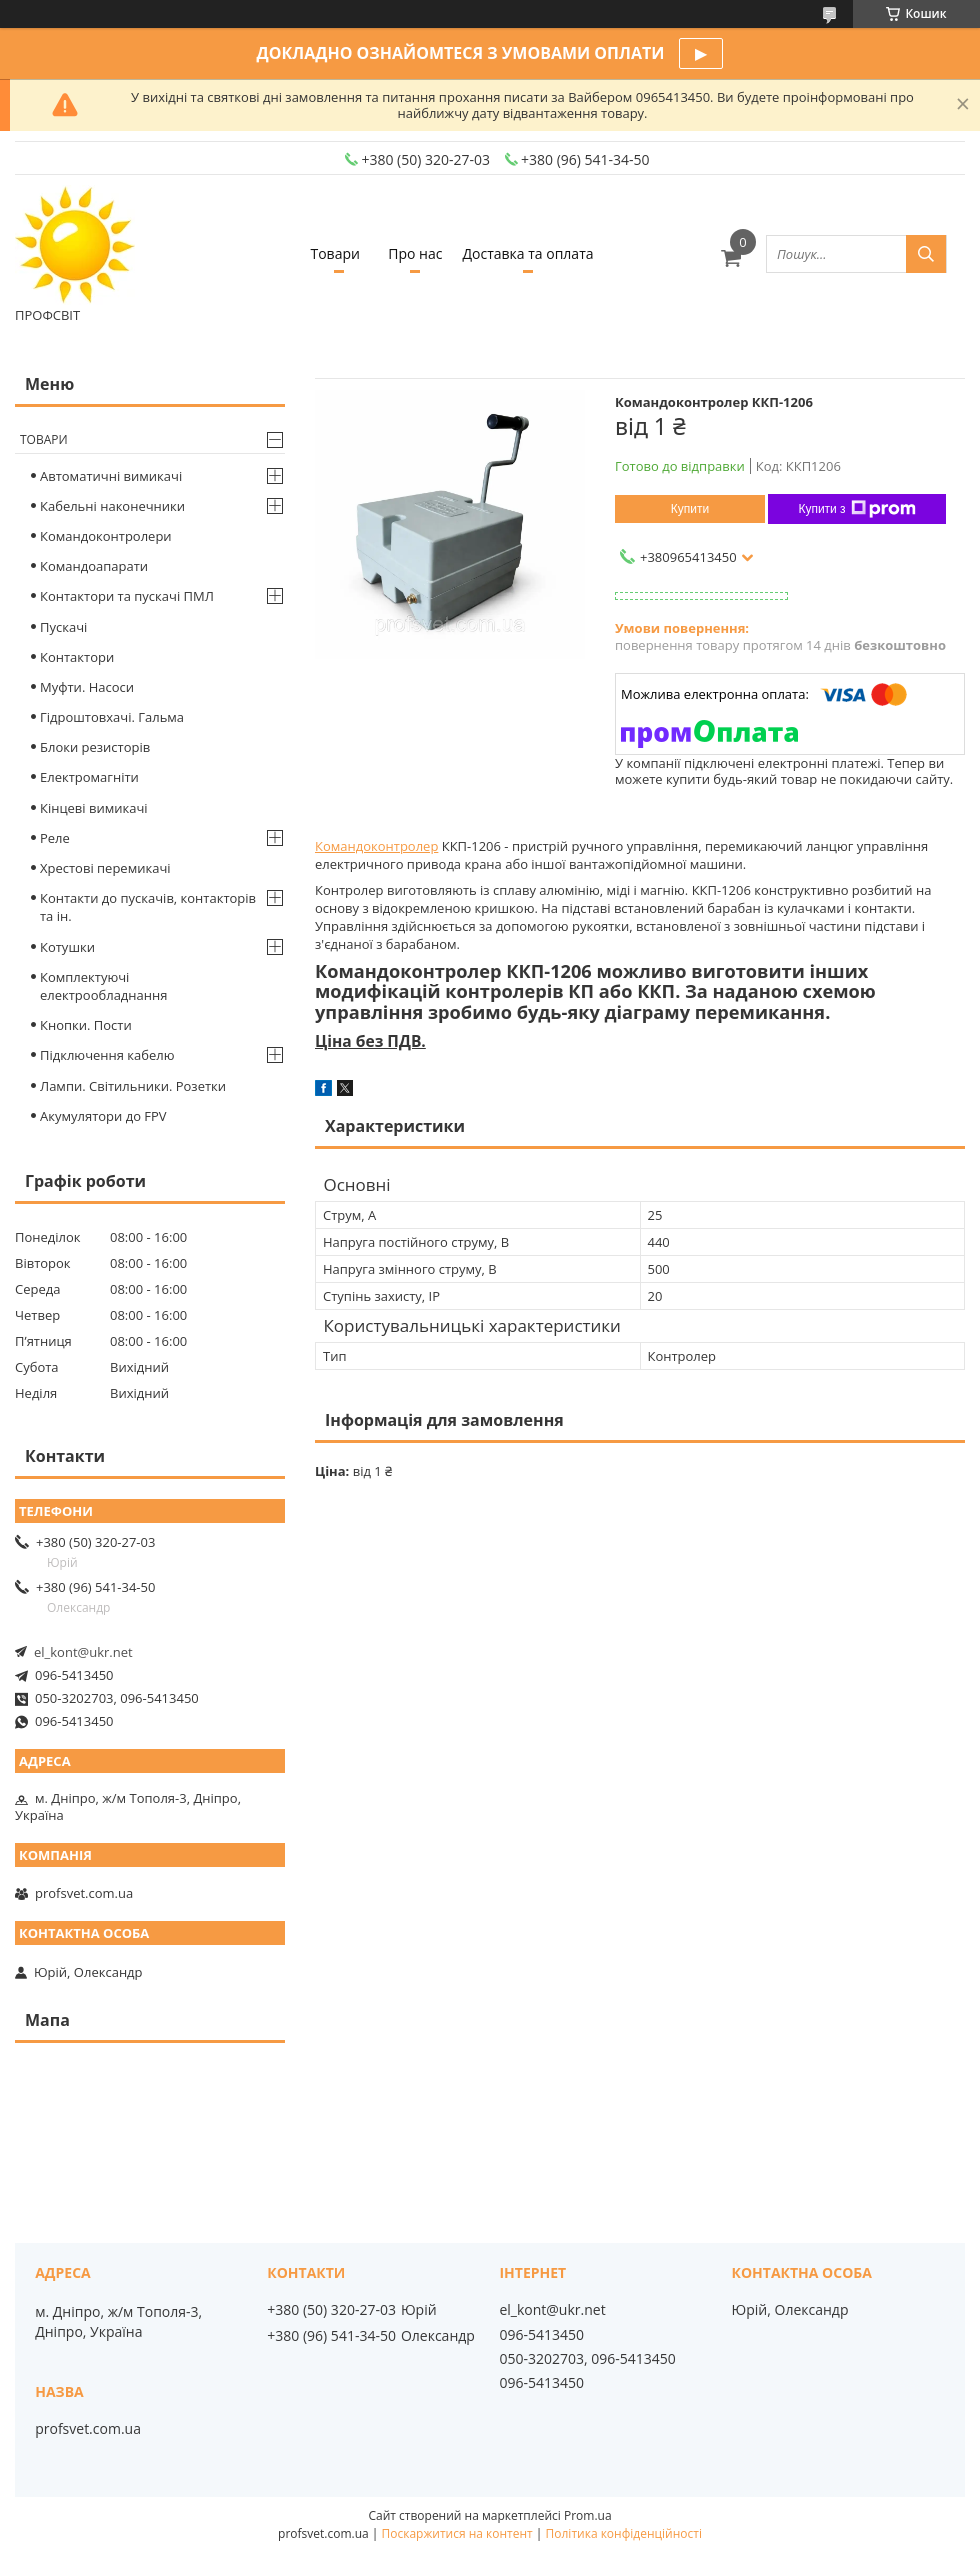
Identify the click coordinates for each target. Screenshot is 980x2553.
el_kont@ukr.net (83, 1652)
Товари (334, 253)
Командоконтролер (376, 846)
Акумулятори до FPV (103, 1116)
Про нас (415, 253)
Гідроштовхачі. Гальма (112, 717)
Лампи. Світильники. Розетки (133, 1086)
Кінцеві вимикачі (94, 808)
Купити (690, 509)
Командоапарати (94, 566)
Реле (55, 838)
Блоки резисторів (95, 747)
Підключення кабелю (107, 1055)
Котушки (67, 947)
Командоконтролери (106, 536)
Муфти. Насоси (87, 687)
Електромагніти (89, 777)
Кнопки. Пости (86, 1025)
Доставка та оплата (527, 253)
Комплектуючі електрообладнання (103, 986)
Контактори (77, 657)
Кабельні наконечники (112, 506)
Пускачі (63, 627)
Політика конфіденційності (624, 2533)
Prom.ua (588, 2515)
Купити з (856, 509)
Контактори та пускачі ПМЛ (127, 596)
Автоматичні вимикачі (111, 476)
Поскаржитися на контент (457, 2533)
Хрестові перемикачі (105, 868)
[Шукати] (926, 254)
